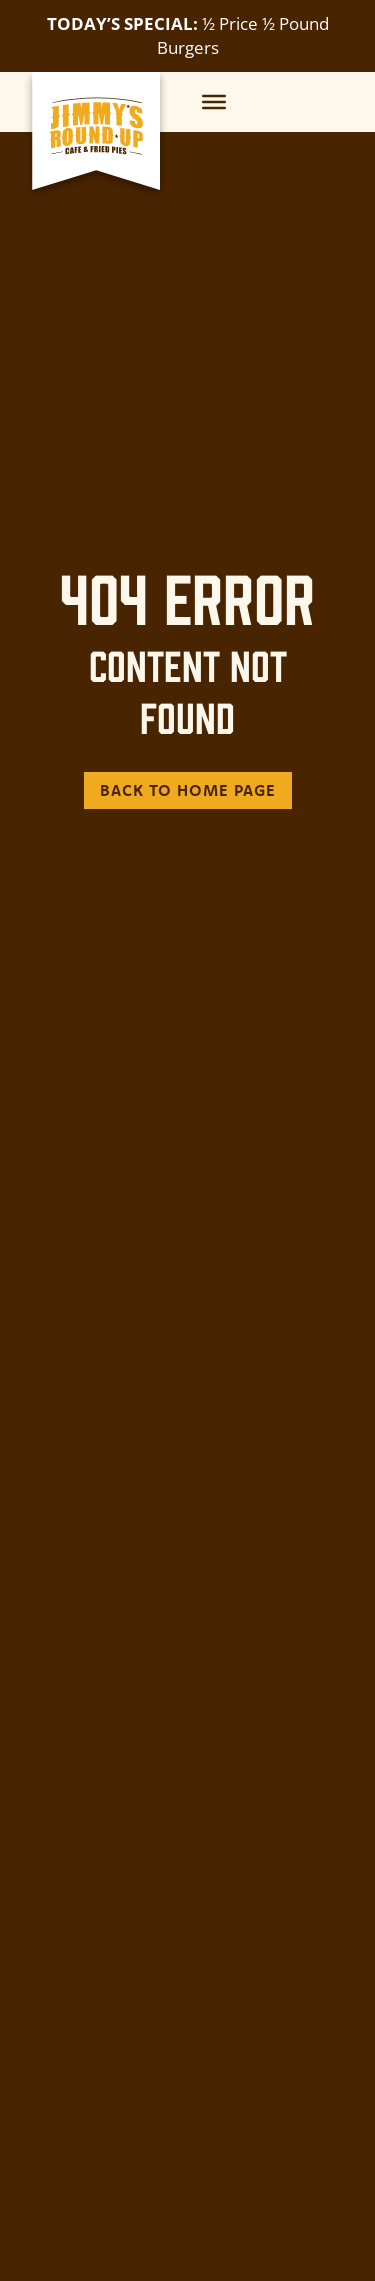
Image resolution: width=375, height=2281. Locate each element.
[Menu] (214, 101)
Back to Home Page (188, 790)
